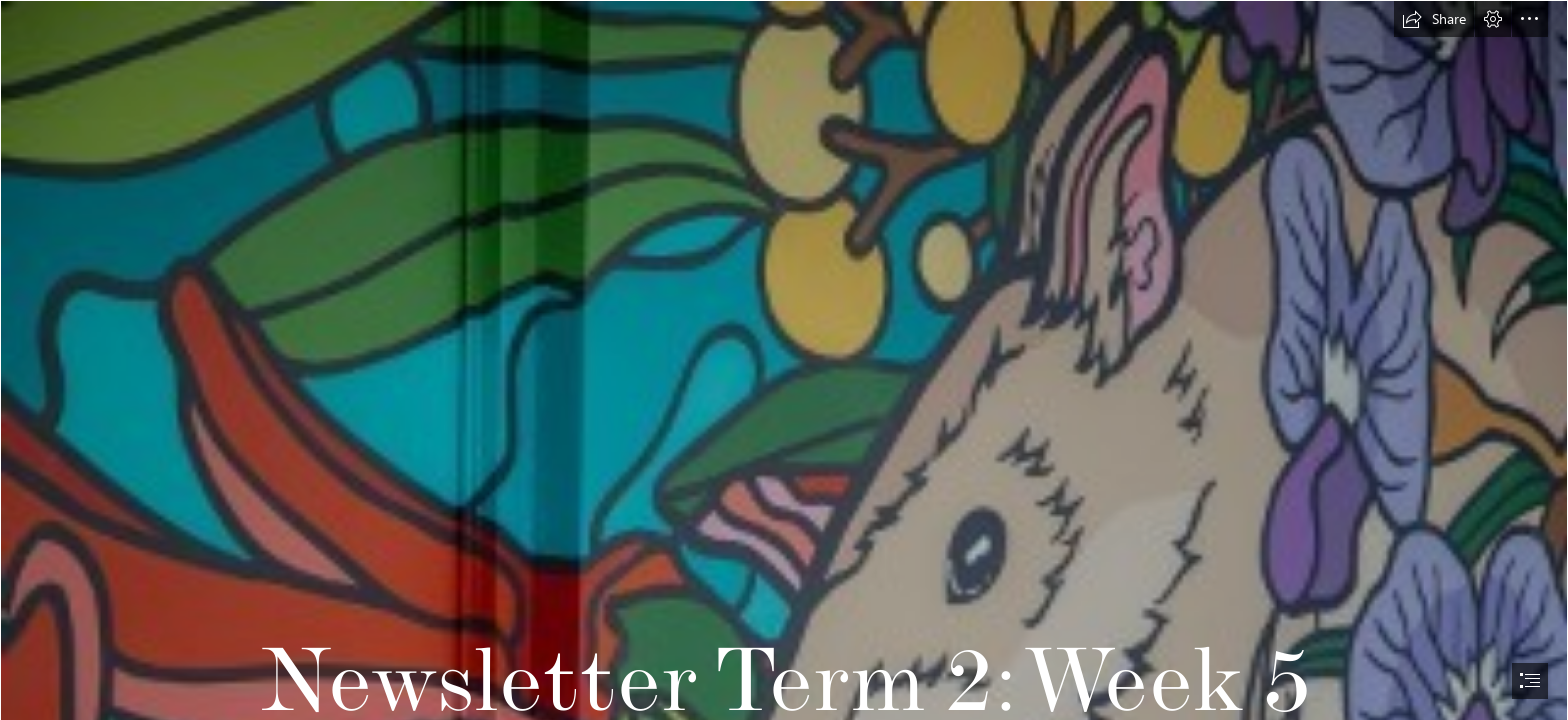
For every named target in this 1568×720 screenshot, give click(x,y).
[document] (784, 360)
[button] (1434, 19)
